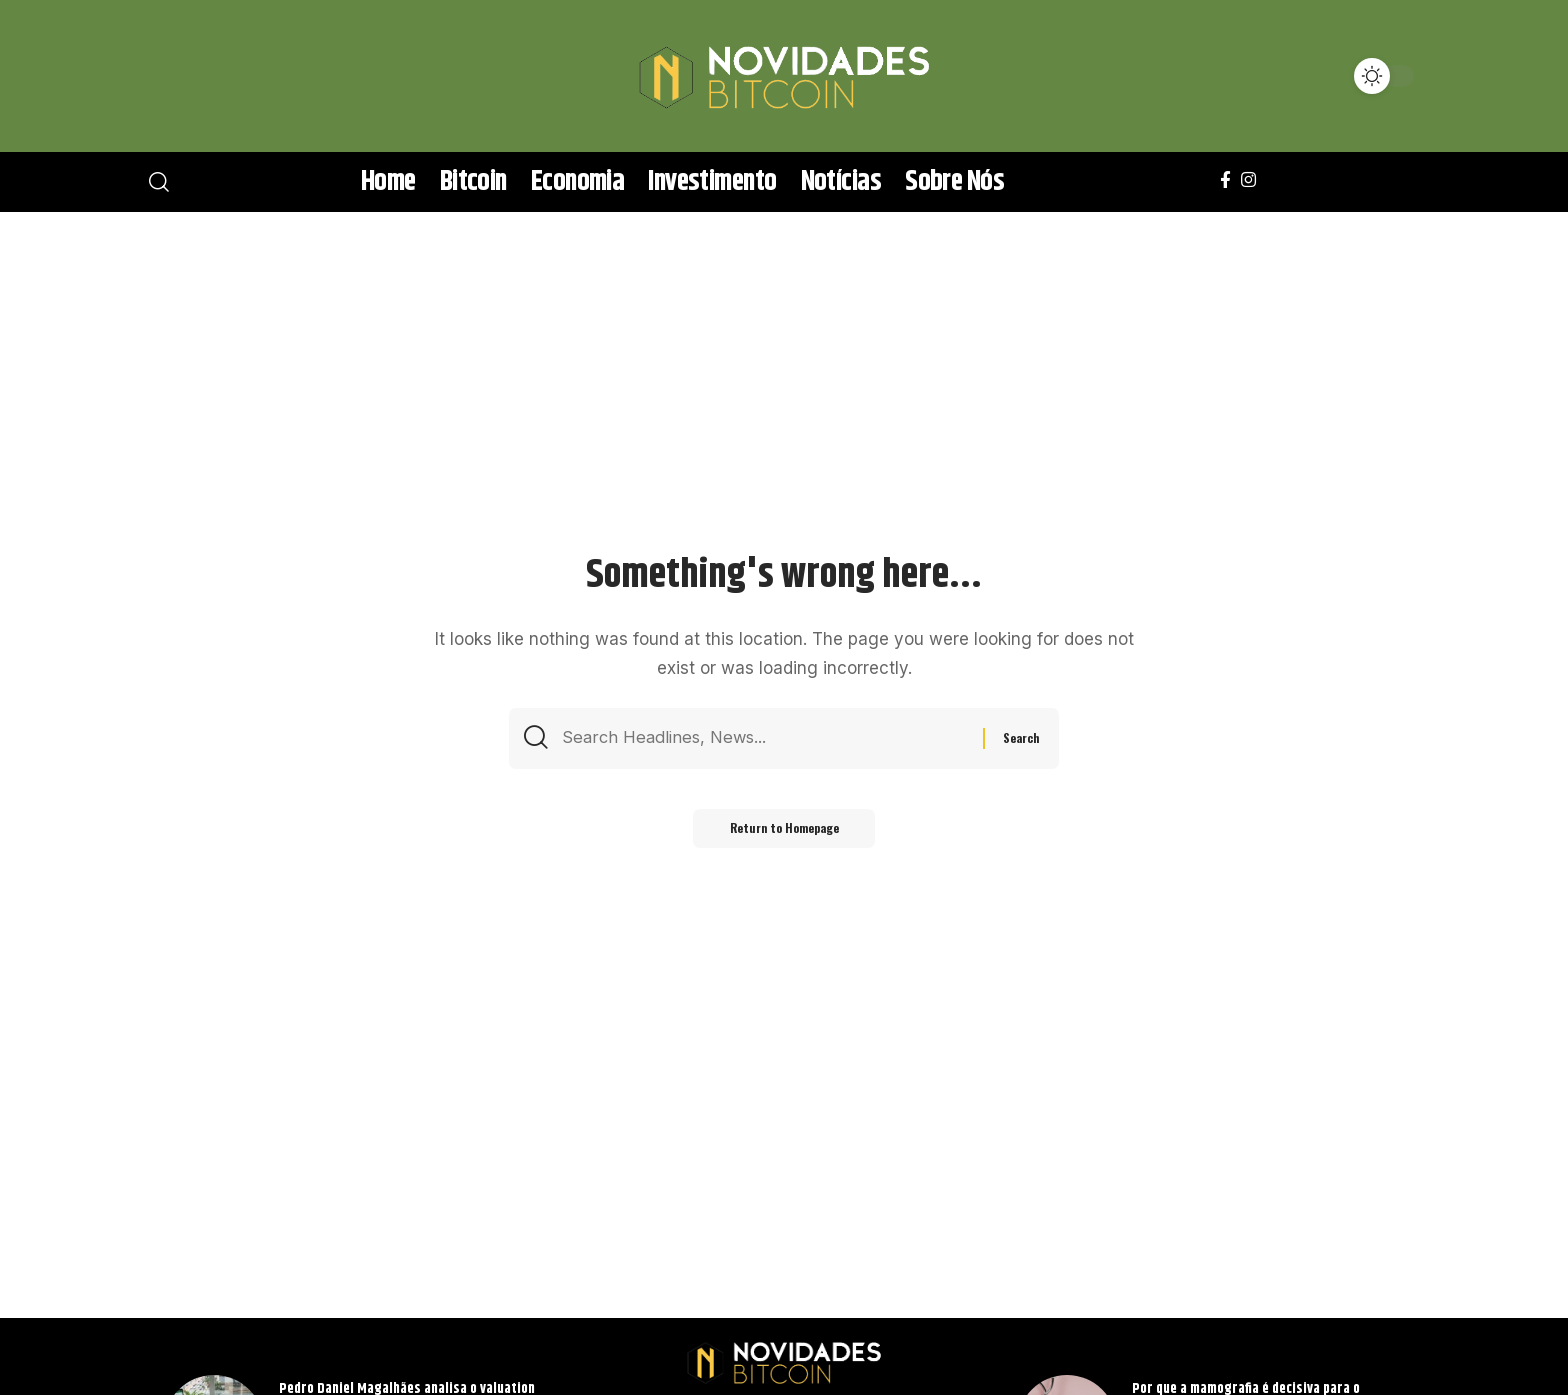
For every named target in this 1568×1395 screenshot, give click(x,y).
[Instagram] (1248, 180)
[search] (189, 76)
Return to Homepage (784, 831)
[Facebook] (1225, 180)
